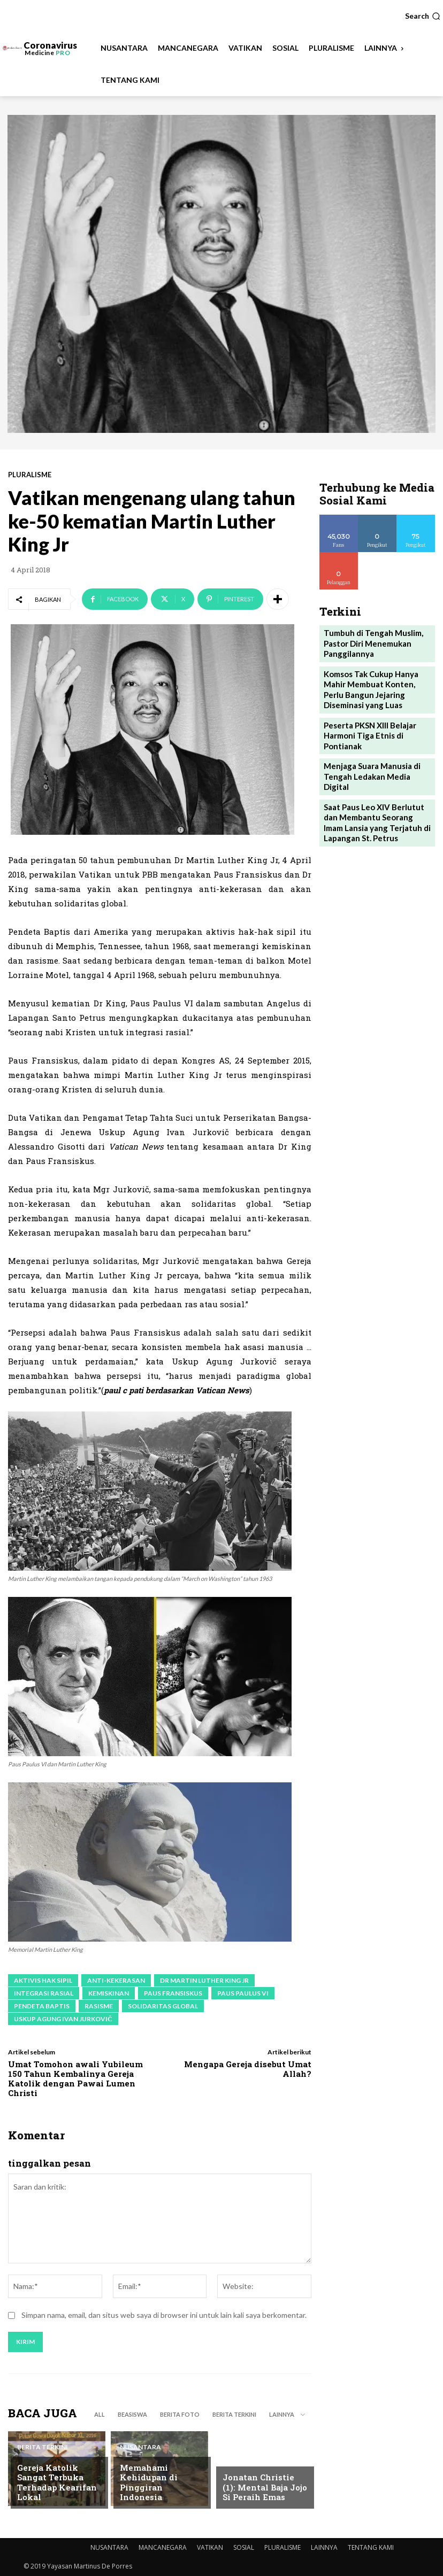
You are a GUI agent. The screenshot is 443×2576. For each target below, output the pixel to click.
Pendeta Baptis (42, 2006)
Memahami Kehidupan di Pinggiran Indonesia (158, 2489)
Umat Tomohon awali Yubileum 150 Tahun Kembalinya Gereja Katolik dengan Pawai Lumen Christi (75, 2078)
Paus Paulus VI (243, 1993)
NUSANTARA (140, 2464)
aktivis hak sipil (43, 1980)
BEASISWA (132, 2414)
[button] (422, 16)
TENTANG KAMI (371, 2547)
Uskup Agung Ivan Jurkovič (63, 2019)
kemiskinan (108, 1993)
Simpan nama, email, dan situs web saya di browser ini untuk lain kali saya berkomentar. (164, 2314)
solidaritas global (163, 2006)
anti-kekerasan (116, 1980)
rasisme (99, 2006)
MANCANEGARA (163, 2547)
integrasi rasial (43, 1993)
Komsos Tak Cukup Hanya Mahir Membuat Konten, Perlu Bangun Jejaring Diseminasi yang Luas (377, 676)
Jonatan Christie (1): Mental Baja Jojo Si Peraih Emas (260, 2489)
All (99, 2414)
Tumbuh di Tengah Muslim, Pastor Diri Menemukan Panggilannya (369, 635)
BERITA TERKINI (234, 2414)
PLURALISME (29, 474)
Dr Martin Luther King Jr (204, 1980)
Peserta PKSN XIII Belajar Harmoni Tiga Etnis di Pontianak (366, 717)
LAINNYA (324, 2547)
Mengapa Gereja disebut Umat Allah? (247, 2069)
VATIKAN (210, 2547)
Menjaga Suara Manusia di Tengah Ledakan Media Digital (374, 749)
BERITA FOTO (180, 2414)
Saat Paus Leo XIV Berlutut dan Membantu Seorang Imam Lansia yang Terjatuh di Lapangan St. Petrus (376, 786)
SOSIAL (243, 2547)
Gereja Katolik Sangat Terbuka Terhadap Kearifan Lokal (57, 2489)
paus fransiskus (173, 1993)
